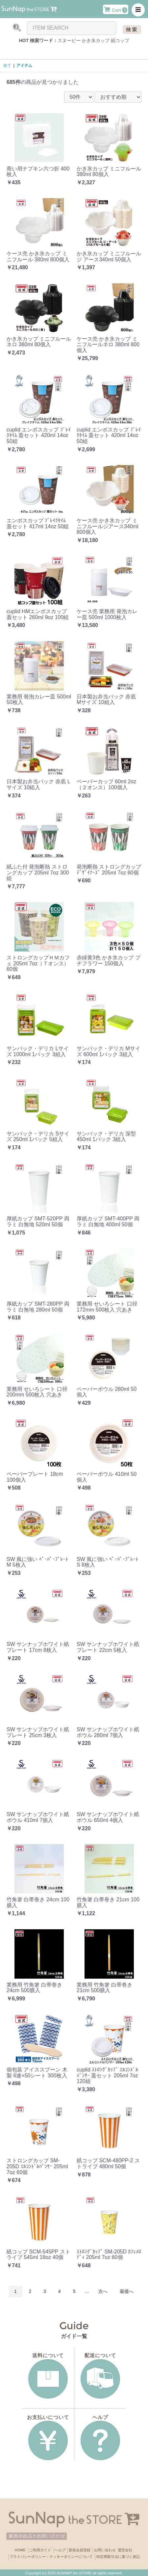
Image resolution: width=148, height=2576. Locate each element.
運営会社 (125, 2550)
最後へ (127, 2291)
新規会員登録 (79, 2550)
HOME (20, 2550)
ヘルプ (60, 2550)
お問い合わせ (105, 2550)
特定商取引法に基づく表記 (118, 2557)
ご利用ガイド (40, 2550)
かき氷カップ (96, 40)
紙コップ (120, 40)
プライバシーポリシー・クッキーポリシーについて (51, 2557)
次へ (103, 2291)
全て (7, 65)
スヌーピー (69, 40)
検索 (132, 29)
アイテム (24, 65)
